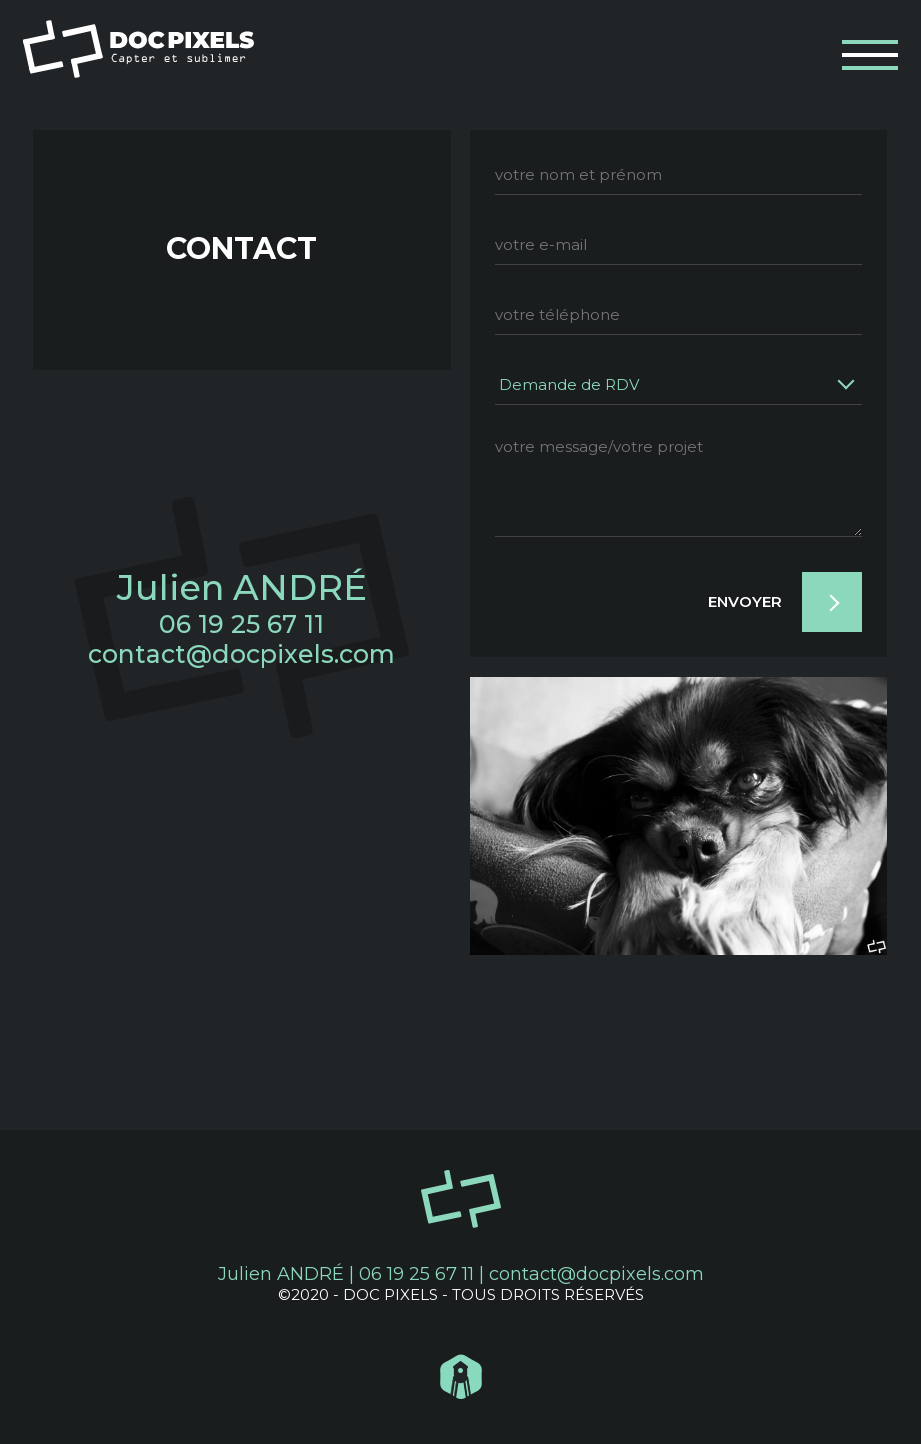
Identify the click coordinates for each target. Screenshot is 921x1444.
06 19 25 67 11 (241, 624)
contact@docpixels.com (241, 654)
